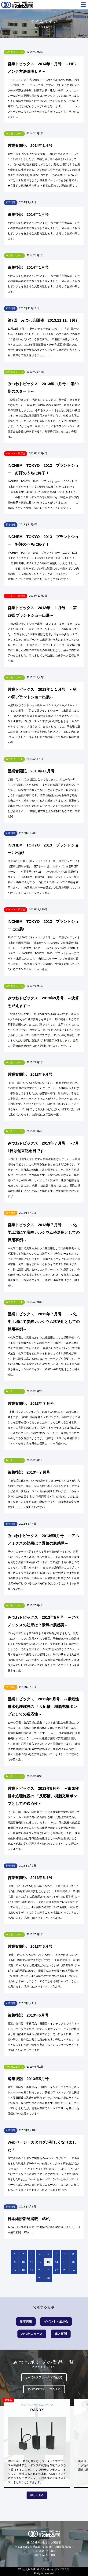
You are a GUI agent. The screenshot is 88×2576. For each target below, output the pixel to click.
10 (23, 2262)
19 (31, 2270)
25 (39, 2278)
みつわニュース (14, 52)
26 (48, 2278)
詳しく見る (37, 2495)
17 (14, 2270)
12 (39, 2262)
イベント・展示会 (15, 453)
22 (56, 2270)
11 (31, 2262)
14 (56, 2262)
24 (73, 2270)
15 (64, 2262)
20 (39, 2270)
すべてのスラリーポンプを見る (44, 2377)
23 (64, 2270)
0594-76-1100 (46, 2550)
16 (73, 2262)
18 (23, 2270)
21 (48, 2270)
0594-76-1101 (47, 2555)
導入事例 (11, 1213)
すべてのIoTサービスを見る (44, 2389)
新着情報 (11, 202)
